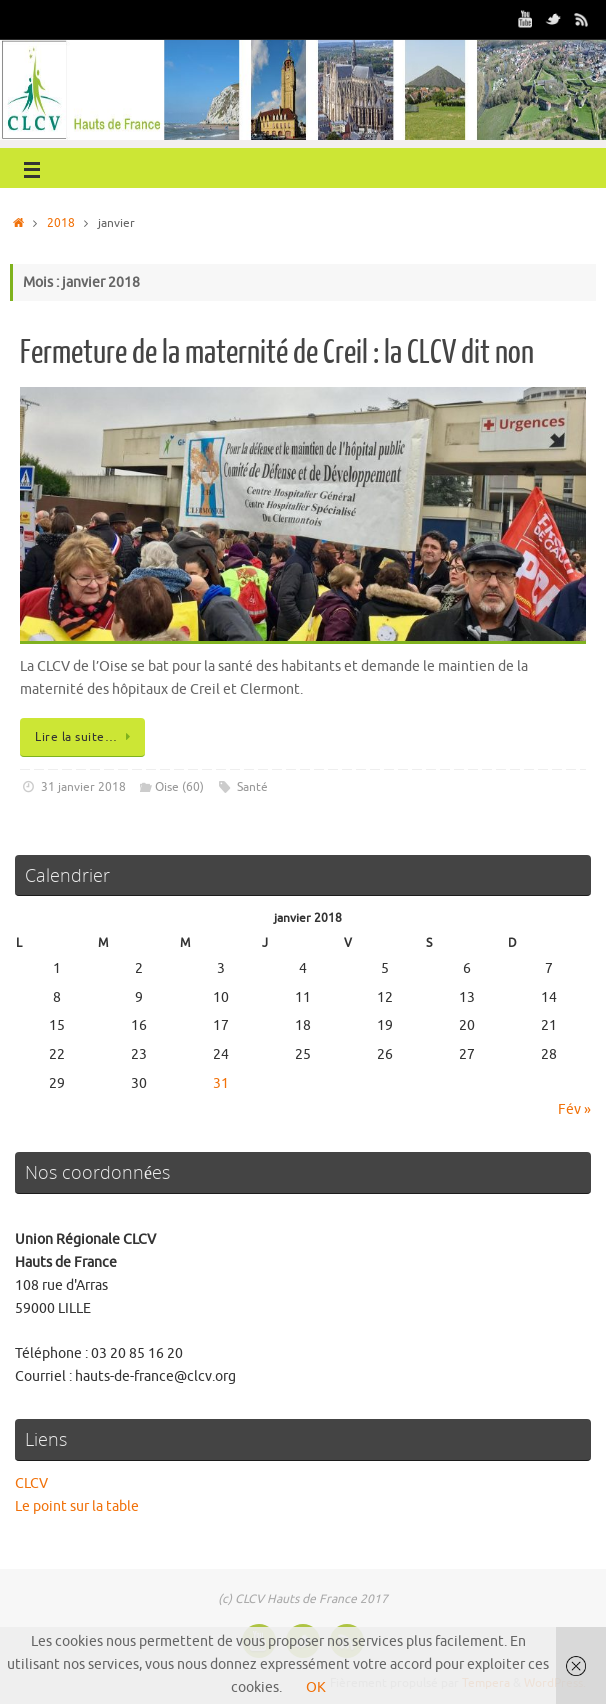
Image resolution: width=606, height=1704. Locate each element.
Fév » (574, 1109)
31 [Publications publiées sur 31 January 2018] (221, 1083)
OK (316, 1687)
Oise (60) (179, 787)
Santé (252, 787)
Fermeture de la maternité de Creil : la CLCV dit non (277, 353)
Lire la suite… (86, 737)
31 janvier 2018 (83, 787)
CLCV (31, 1483)
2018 (61, 223)
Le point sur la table (77, 1506)
